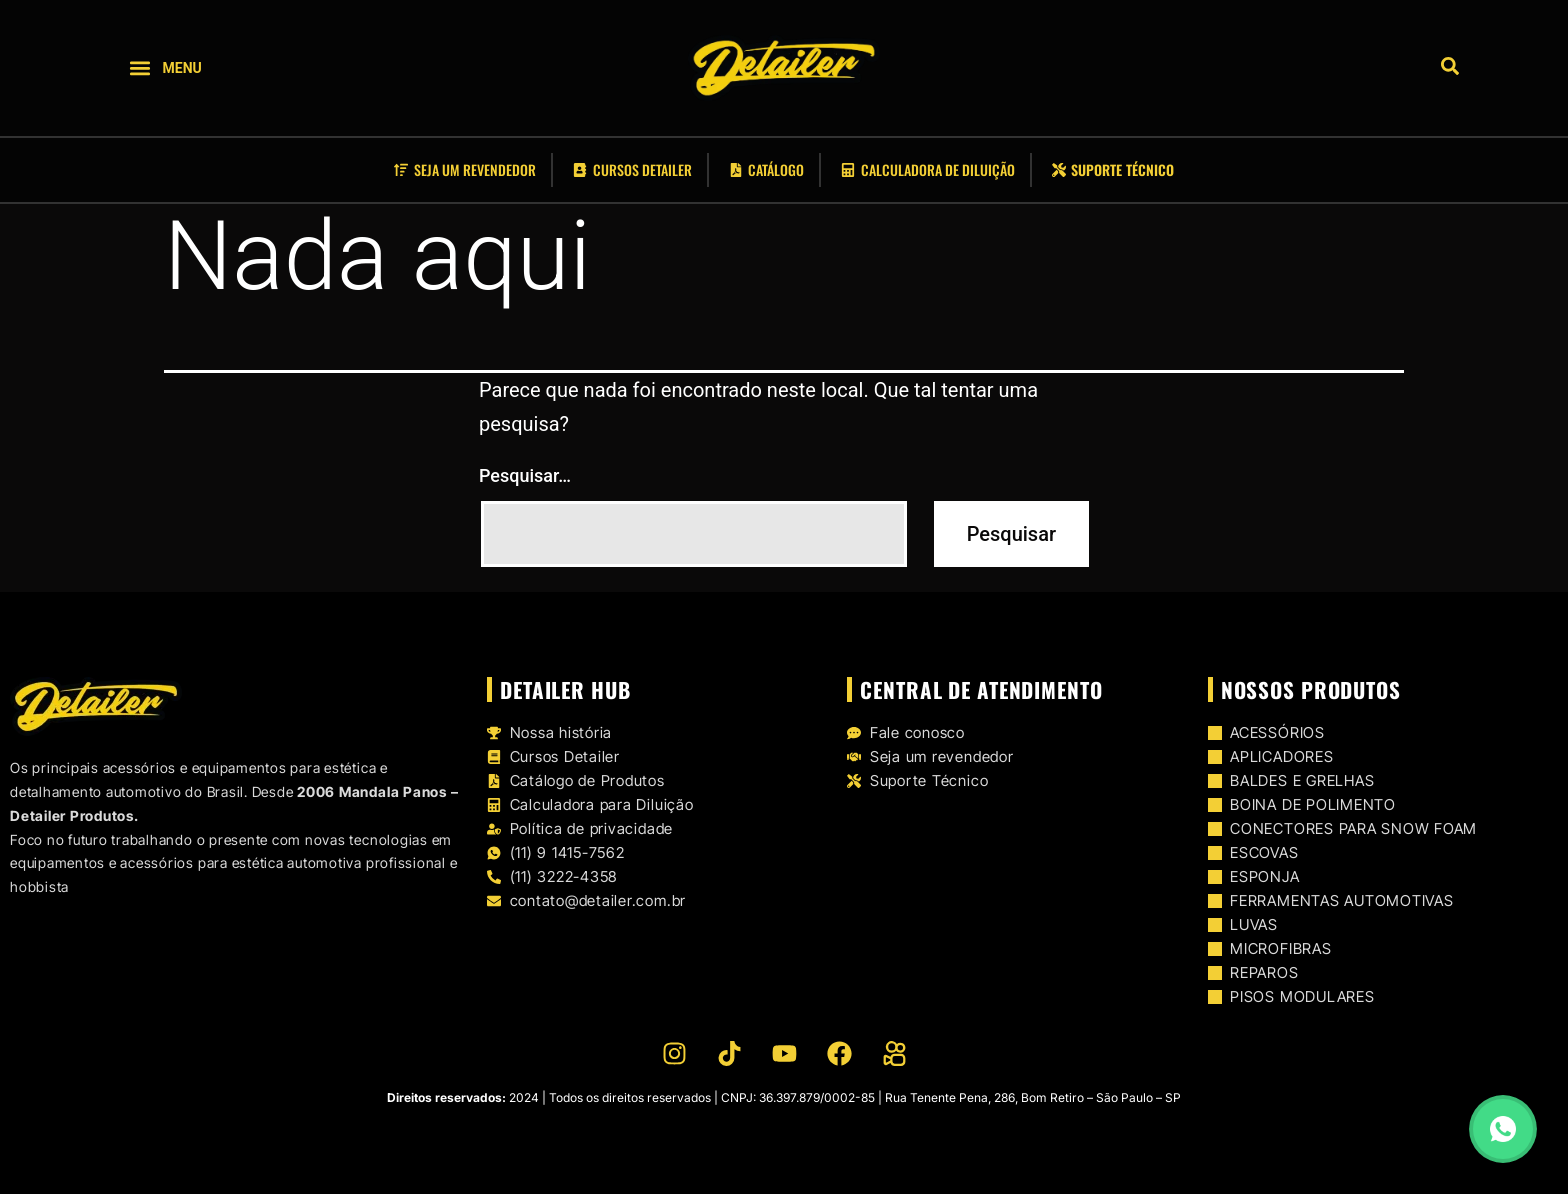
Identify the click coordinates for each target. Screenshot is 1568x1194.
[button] (140, 68)
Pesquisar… (525, 475)
